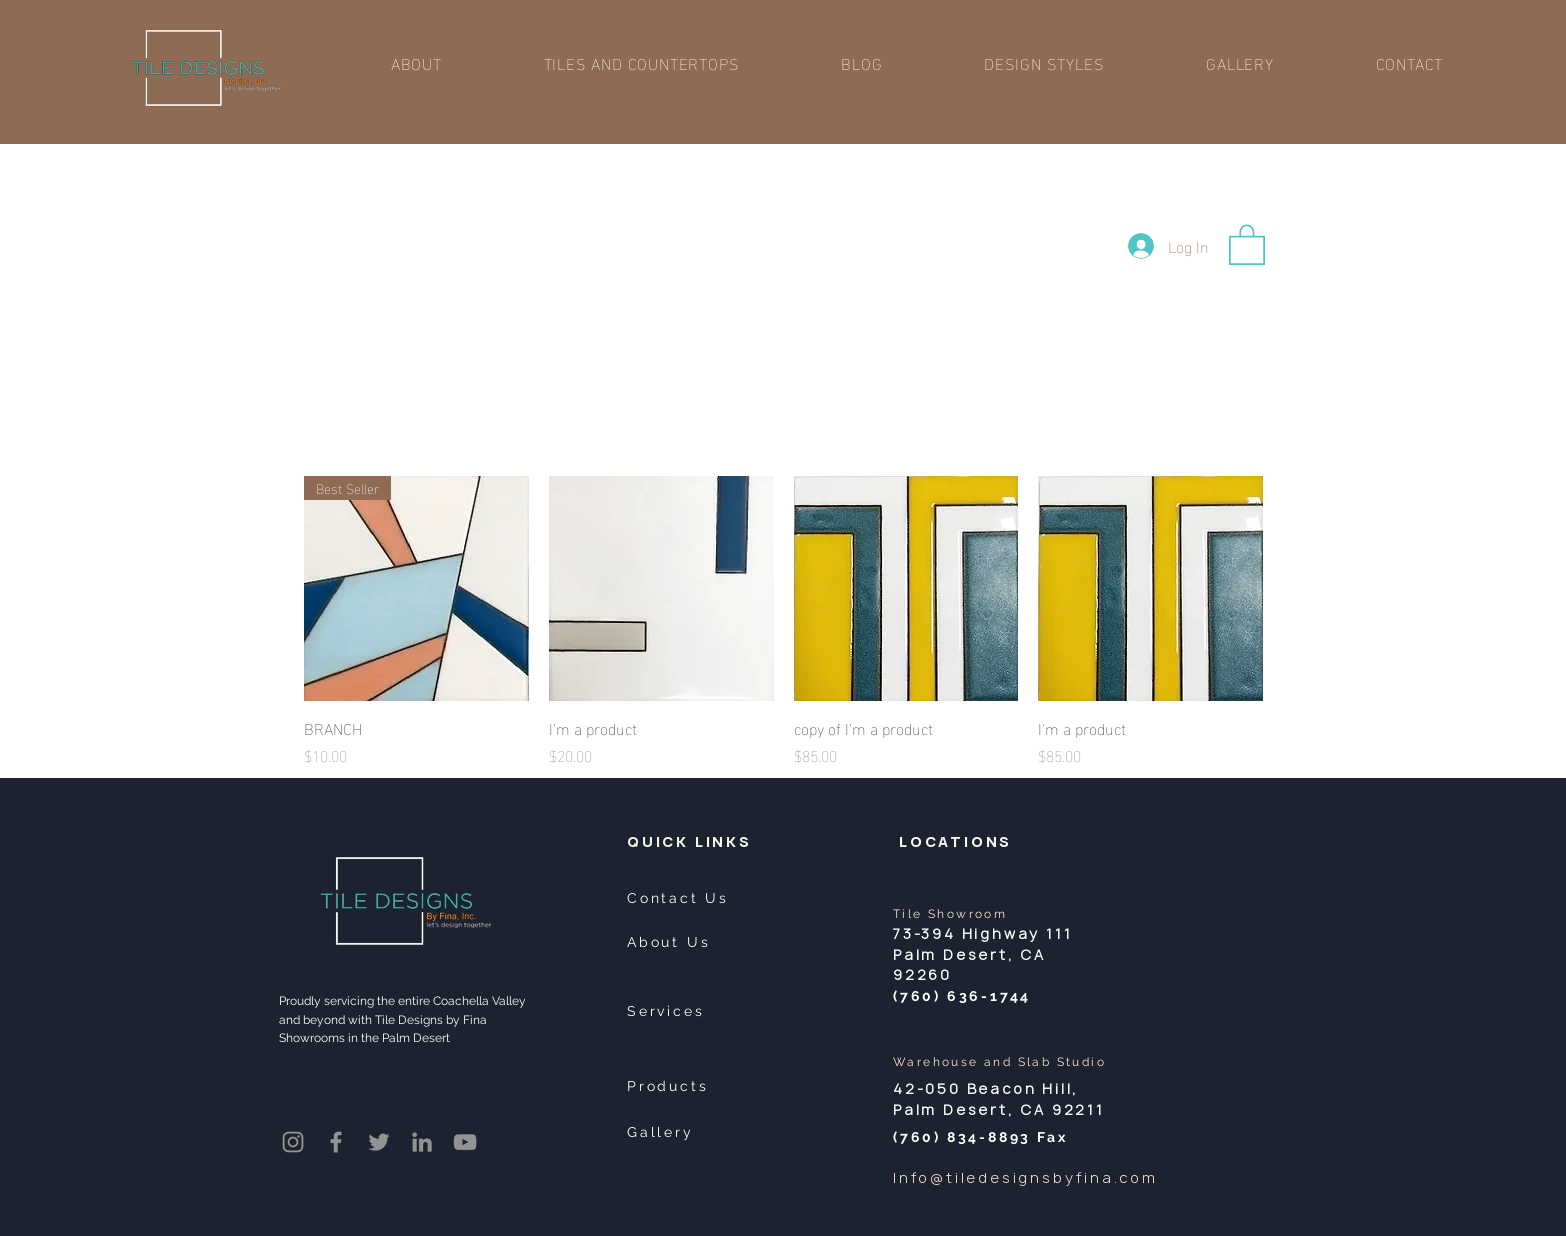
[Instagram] (293, 1142)
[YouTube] (465, 1142)
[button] (642, 62)
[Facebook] (336, 1142)
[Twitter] (379, 1142)
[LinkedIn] (422, 1142)
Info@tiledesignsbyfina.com (1025, 1177)
